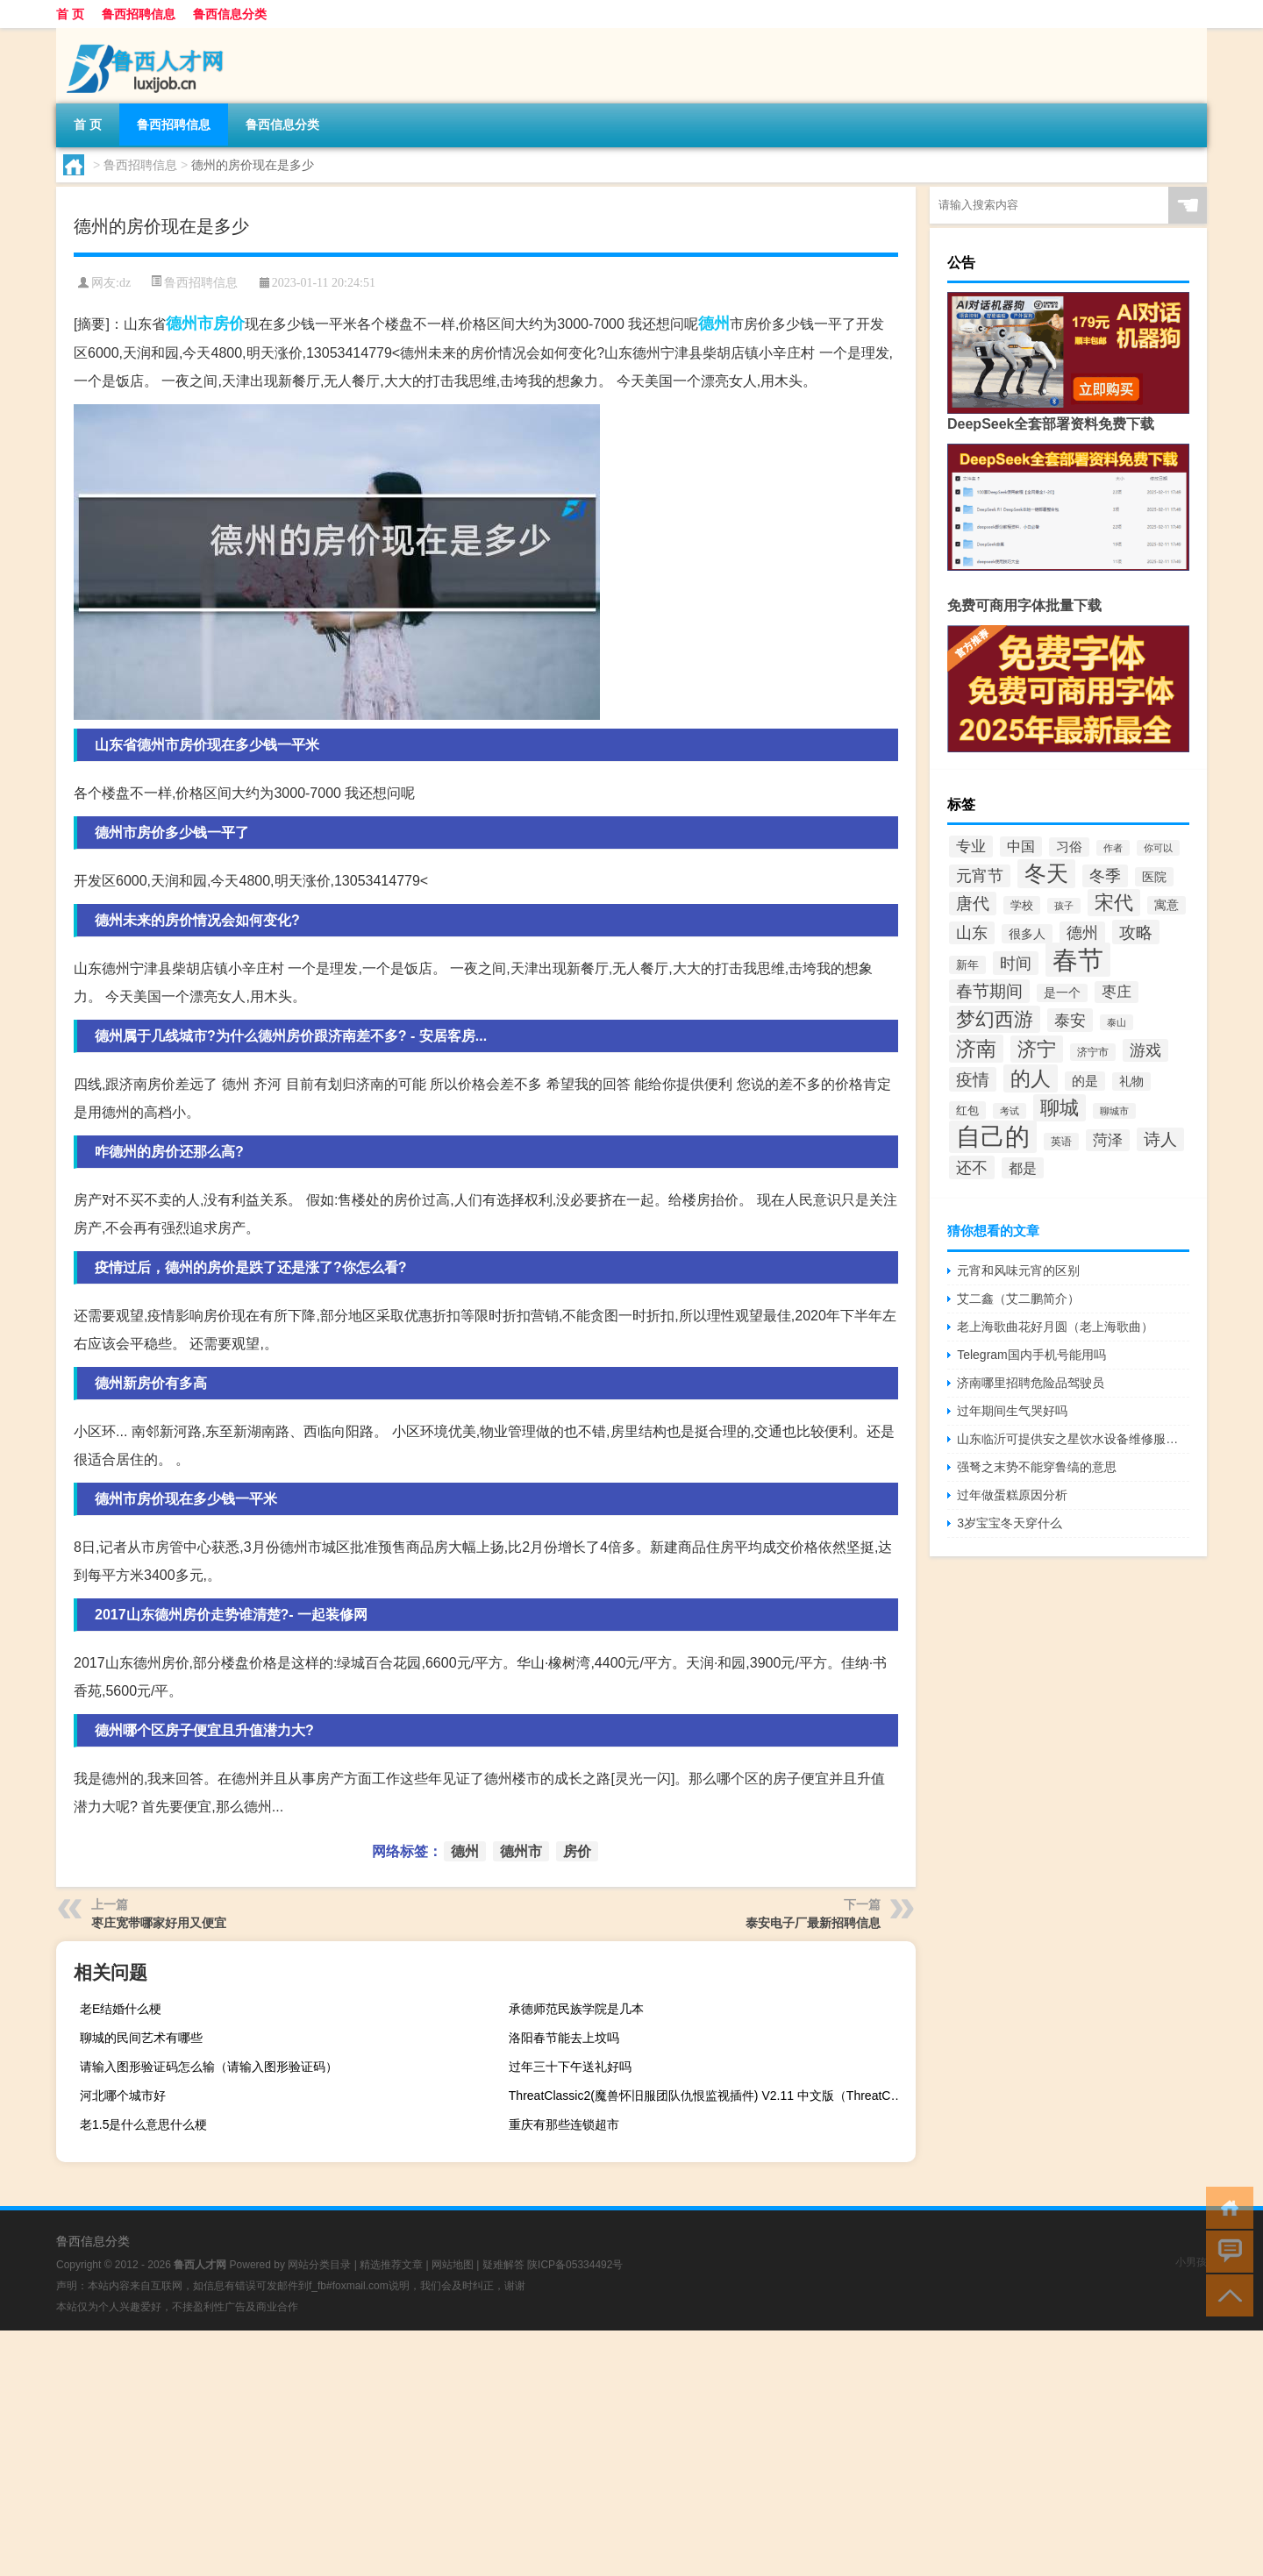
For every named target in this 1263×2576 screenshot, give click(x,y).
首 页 (70, 14)
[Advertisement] (526, 2453)
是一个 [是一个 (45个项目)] (1062, 993)
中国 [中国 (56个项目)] (1021, 846)
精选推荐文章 (391, 2265)
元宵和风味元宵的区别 (1018, 1270)
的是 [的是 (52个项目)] (1085, 1081)
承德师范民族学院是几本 (576, 2009)
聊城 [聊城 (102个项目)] (1059, 1108)
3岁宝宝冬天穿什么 (1009, 1523)
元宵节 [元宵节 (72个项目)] (979, 876)
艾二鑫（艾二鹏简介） (1018, 1299)
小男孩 (1191, 2262)
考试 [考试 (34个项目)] (1009, 1111)
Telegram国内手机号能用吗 (1031, 1355)
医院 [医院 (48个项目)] (1154, 877)
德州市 (189, 323)
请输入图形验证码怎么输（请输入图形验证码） (209, 2067)
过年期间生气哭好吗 (1012, 1411)
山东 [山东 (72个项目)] (972, 933)
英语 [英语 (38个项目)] (1061, 1141)
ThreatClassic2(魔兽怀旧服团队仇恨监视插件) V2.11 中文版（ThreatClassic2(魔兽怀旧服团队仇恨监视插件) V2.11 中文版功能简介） (710, 2096)
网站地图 (453, 2265)
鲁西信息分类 (230, 14)
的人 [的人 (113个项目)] (1030, 1078)
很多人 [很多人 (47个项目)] (1027, 934)
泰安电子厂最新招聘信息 (813, 1923)
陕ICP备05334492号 (575, 2265)
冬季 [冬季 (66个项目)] (1105, 876)
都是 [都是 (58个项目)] (1023, 1168)
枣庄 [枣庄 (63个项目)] (1116, 992)
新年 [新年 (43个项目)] (967, 964)
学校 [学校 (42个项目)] (1021, 905)
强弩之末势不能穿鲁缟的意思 (1037, 1467)
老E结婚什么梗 (120, 2009)
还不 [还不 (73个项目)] (972, 1167)
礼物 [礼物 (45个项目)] (1131, 1081)
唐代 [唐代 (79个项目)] (972, 903)
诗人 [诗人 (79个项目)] (1160, 1139)
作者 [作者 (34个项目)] (1113, 848)
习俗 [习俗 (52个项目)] (1069, 847)
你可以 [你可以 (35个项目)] (1158, 848)
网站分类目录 (319, 2265)
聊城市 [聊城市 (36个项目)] (1114, 1111)
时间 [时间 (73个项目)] (1015, 963)
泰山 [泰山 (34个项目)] (1116, 1022)
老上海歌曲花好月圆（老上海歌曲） (1055, 1327)
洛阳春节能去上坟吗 (564, 2038)
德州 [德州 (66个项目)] (1082, 933)
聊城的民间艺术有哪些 (141, 2038)
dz (125, 282)
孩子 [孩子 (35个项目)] (1064, 905)
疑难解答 (503, 2265)
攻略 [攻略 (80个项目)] (1135, 932)
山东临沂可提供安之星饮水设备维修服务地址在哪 (1073, 1439)
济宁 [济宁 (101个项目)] (1036, 1049)
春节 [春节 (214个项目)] (1077, 959)
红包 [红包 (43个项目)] (967, 1110)
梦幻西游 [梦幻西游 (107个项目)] (994, 1019)
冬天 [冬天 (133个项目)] (1046, 874)
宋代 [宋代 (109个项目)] (1114, 903)
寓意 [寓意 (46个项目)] (1166, 905)
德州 (714, 323)
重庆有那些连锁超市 (564, 2124)
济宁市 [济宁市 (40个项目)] (1093, 1052)
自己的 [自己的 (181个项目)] (993, 1136)
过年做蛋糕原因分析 (1012, 1495)
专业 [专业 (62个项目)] (971, 846)
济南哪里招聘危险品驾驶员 (1030, 1383)
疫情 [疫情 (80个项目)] (972, 1079)
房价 (229, 323)
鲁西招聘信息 (138, 14)
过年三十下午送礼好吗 (570, 2067)
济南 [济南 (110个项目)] (976, 1048)
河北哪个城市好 (123, 2096)
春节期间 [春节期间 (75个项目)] (989, 991)
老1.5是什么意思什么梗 (143, 2124)
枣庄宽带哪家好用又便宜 (158, 1923)
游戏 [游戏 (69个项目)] (1145, 1050)
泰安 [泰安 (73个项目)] (1070, 1020)
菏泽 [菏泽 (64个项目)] (1108, 1140)
